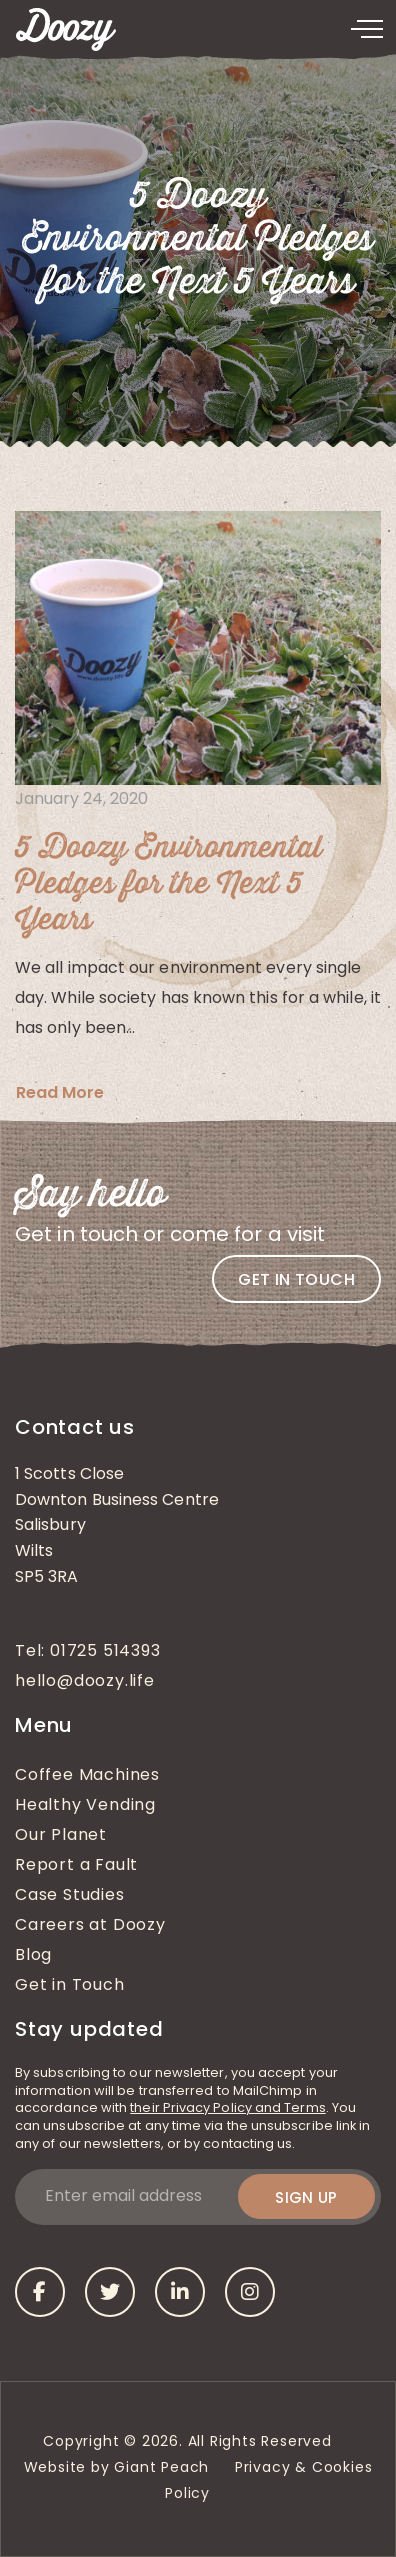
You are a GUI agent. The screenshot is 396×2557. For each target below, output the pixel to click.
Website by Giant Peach (117, 2468)
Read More (60, 1092)
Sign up (306, 2197)
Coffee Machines (87, 1776)
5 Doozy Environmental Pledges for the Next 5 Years (168, 884)
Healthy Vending (85, 1806)
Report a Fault (76, 1866)
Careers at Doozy (90, 1926)
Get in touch (296, 1279)
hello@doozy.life (85, 1682)
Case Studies (70, 1896)
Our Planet (61, 1836)
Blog (33, 1956)
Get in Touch (70, 1986)
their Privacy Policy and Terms (227, 2108)
